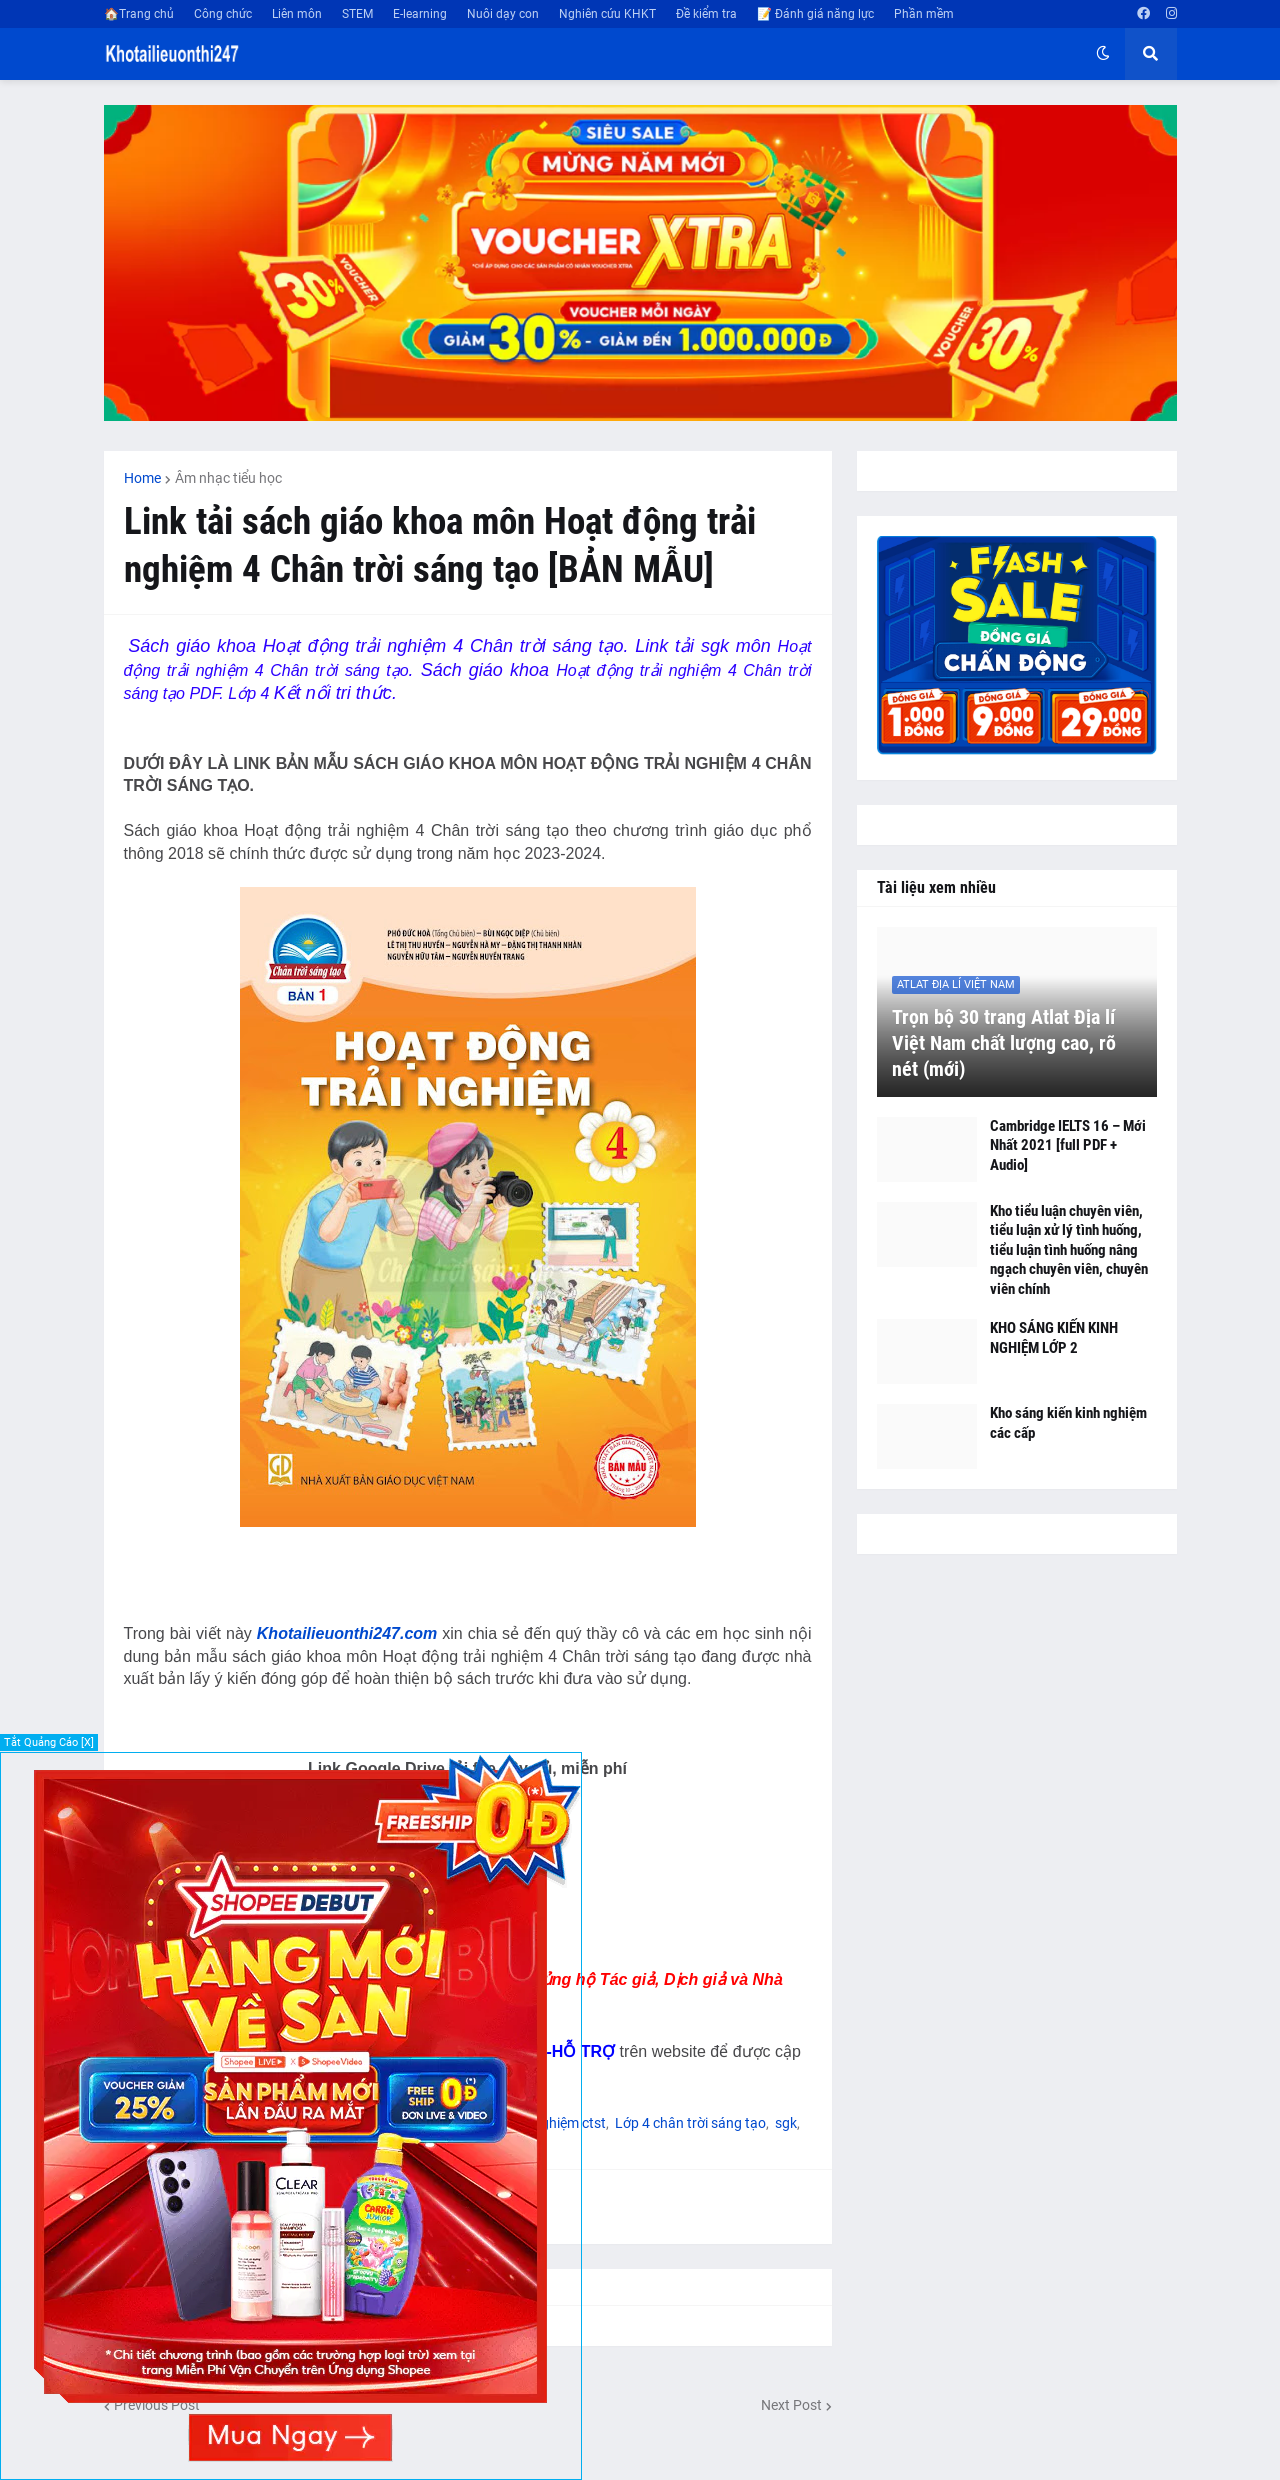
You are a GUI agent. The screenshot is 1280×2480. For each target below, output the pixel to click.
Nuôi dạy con (503, 14)
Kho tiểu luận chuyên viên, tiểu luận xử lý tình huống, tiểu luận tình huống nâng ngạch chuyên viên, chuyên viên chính (1069, 1250)
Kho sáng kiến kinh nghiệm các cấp (1068, 1423)
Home (142, 478)
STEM (357, 14)
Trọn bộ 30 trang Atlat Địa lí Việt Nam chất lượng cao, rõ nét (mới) (1004, 1043)
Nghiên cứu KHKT (607, 14)
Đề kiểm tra (706, 14)
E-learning (420, 14)
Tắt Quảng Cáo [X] (49, 1742)
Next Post (791, 2405)
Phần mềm (924, 14)
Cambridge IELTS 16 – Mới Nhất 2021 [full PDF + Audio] (1068, 1145)
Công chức (223, 14)
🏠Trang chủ (139, 14)
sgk (786, 2123)
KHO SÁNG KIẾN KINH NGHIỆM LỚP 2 (1054, 1338)
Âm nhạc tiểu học (228, 478)
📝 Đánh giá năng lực (815, 14)
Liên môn (297, 14)
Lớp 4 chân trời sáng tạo (690, 2123)
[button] (1103, 54)
